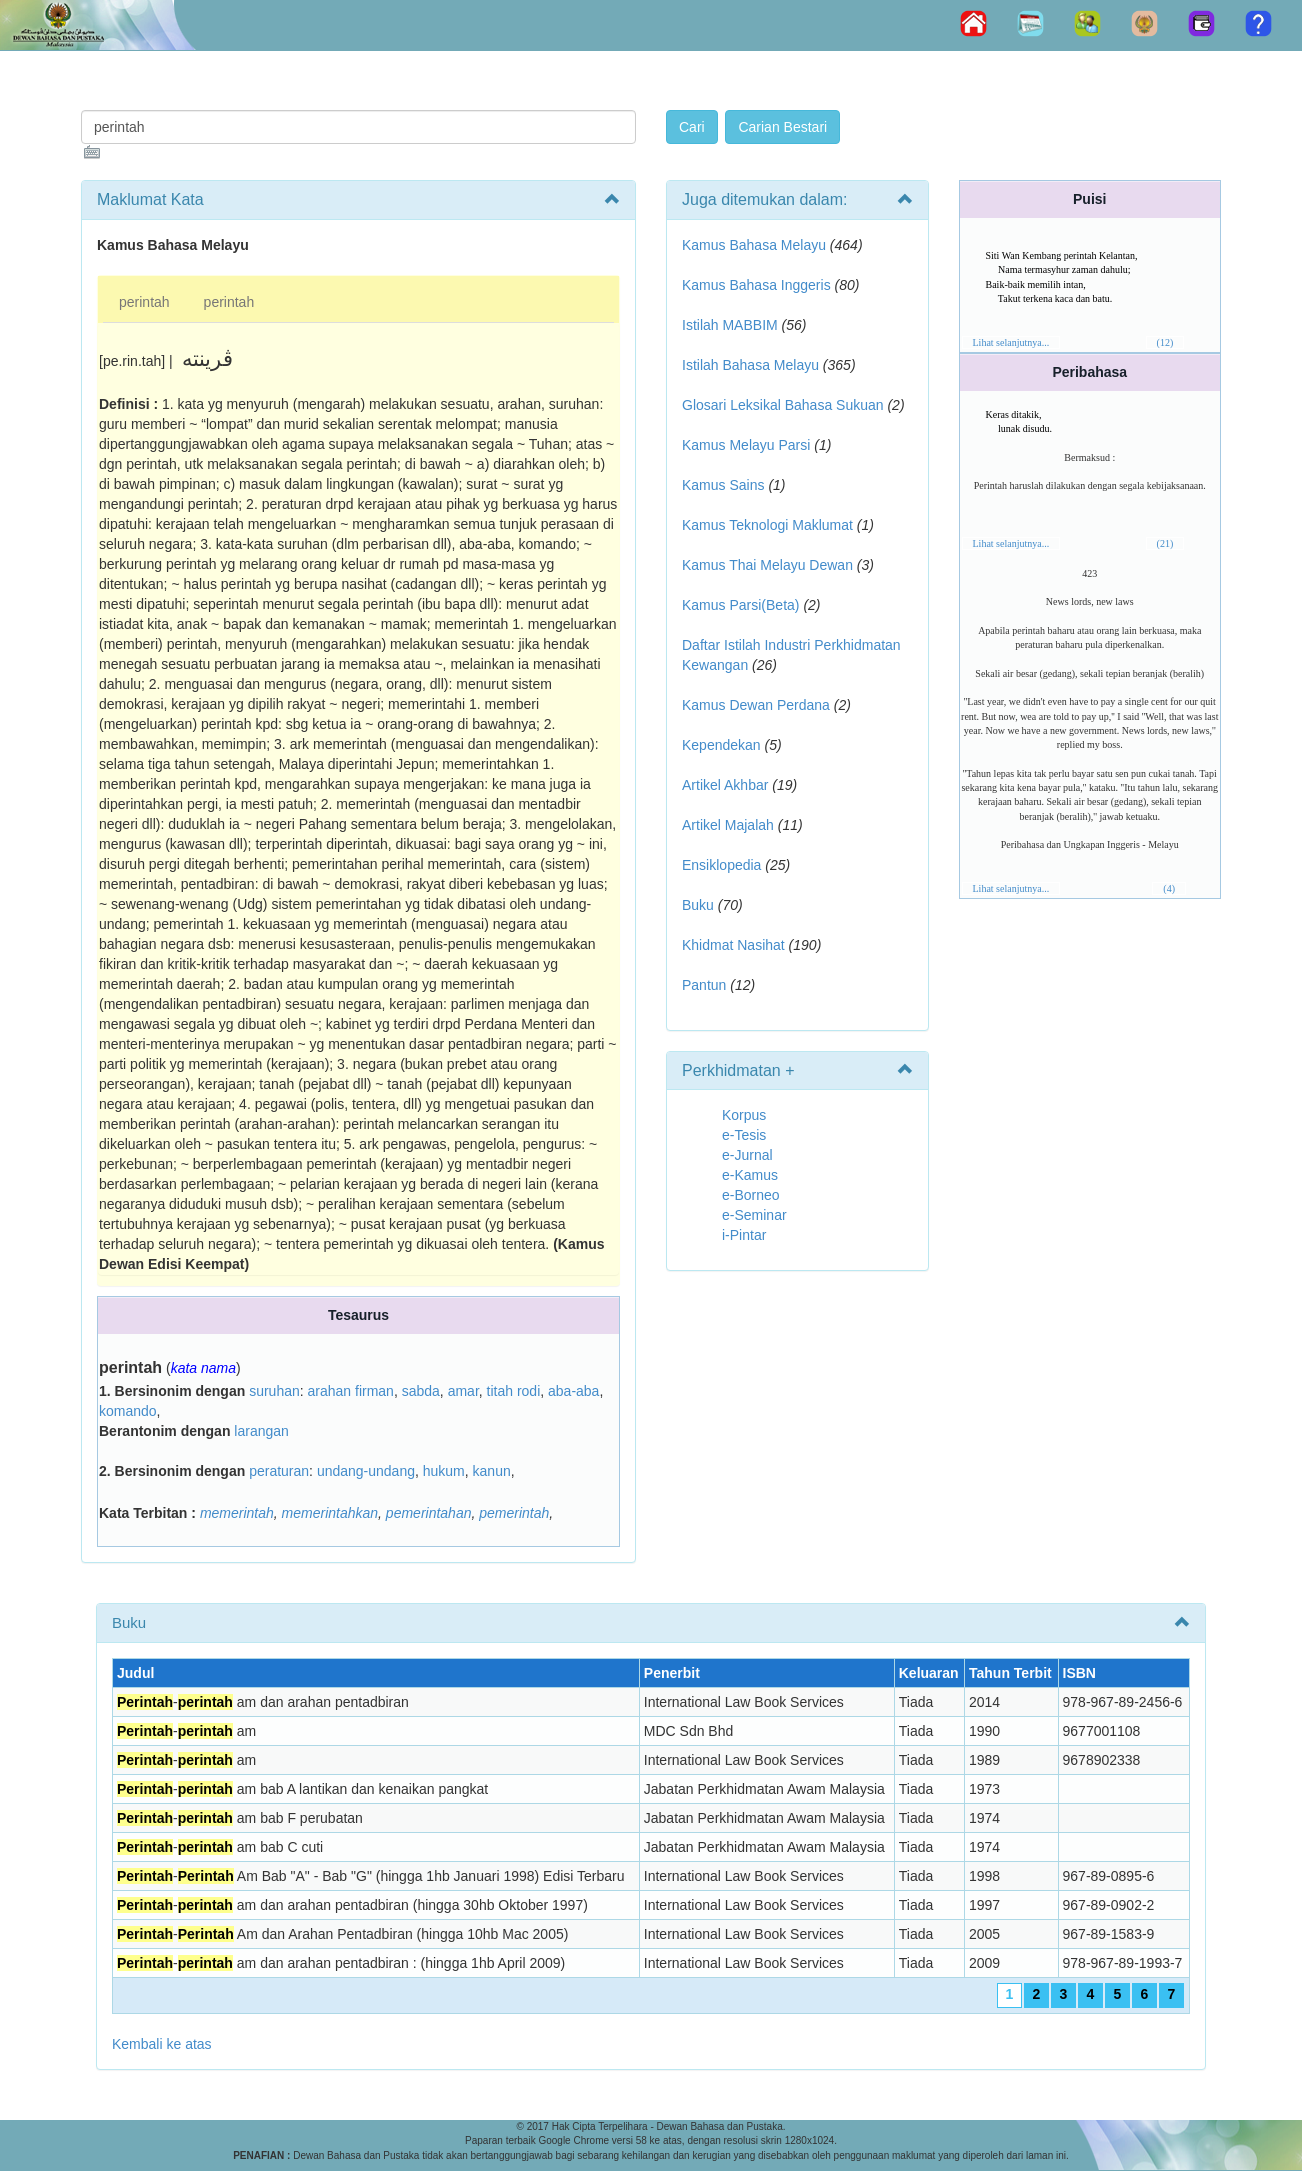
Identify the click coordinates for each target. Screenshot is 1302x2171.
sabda (421, 1391)
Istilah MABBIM (730, 325)
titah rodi (514, 1391)
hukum (444, 1471)
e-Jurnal (747, 1155)
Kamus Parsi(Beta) (740, 605)
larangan (261, 1431)
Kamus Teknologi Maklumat (767, 525)
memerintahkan (330, 1513)
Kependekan (721, 745)
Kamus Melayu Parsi (746, 445)
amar (463, 1391)
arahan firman (351, 1391)
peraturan (279, 1471)
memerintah (237, 1513)
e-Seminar (754, 1215)
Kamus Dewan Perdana (756, 705)
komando (128, 1411)
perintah (144, 302)
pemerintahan (429, 1513)
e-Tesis (744, 1135)
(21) (1165, 543)
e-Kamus (750, 1175)
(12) (1165, 342)
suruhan (274, 1391)
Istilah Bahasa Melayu (750, 365)
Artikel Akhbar (725, 785)
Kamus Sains (723, 485)
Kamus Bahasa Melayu (756, 245)
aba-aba (573, 1391)
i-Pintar (744, 1235)
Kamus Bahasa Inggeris (756, 285)
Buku (698, 905)
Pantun (704, 985)
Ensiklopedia (721, 865)
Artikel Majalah (728, 825)
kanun (492, 1471)
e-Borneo (751, 1195)
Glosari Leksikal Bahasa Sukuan (783, 405)
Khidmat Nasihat (733, 945)
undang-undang (366, 1471)
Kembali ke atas (162, 2044)
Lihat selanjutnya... (1011, 342)
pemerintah (514, 1513)
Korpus (744, 1115)
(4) (1169, 888)
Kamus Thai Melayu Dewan (767, 565)
